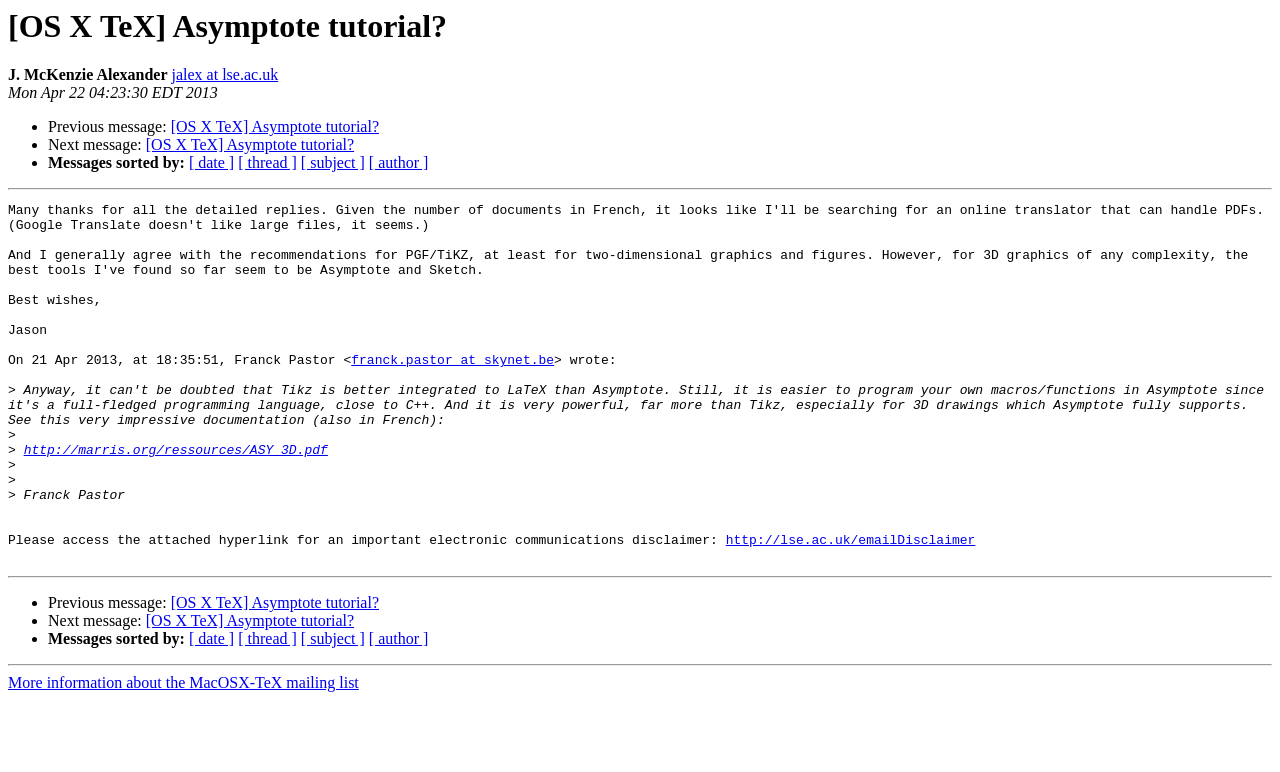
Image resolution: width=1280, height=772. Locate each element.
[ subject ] (333, 162)
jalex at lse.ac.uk (225, 74)
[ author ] (399, 162)
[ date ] (211, 162)
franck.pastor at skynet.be (452, 392)
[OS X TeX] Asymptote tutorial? (275, 126)
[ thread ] (267, 162)
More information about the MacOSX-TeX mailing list (183, 754)
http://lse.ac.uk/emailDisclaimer (851, 608)
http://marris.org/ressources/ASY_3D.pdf (176, 500)
